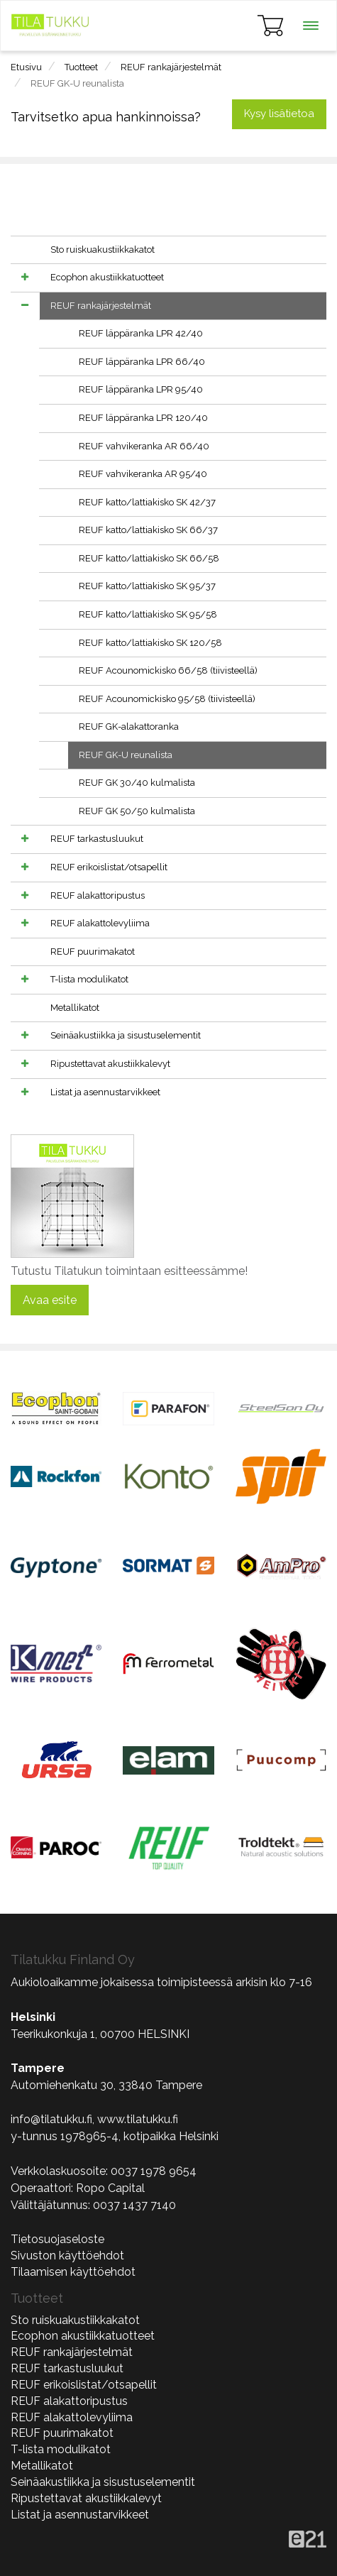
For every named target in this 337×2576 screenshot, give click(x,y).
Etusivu (26, 67)
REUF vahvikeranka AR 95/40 (143, 473)
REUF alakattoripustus (97, 895)
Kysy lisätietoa (279, 113)
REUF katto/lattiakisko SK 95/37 (147, 586)
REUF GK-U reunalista (77, 83)
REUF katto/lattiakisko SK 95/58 (148, 614)
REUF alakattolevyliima (100, 923)
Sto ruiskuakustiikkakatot (102, 249)
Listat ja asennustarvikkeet (105, 1092)
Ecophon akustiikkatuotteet (107, 277)
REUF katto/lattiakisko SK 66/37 (148, 530)
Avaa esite (50, 1300)
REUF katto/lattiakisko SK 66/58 (149, 558)
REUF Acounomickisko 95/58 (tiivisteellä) (167, 699)
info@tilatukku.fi (51, 2119)
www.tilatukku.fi (137, 2119)
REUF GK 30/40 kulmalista (137, 782)
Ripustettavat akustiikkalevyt (110, 1063)
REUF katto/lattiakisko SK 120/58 (150, 642)
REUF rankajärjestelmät (171, 67)
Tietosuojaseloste (57, 2239)
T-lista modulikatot (89, 979)
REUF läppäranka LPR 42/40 (141, 333)
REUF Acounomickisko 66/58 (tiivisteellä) (168, 670)
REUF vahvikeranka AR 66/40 (144, 446)
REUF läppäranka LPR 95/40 (141, 389)
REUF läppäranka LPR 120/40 (143, 417)
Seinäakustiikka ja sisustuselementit (125, 1035)
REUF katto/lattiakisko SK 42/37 (147, 502)
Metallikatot (74, 1007)
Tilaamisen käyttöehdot (73, 2272)
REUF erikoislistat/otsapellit (108, 867)
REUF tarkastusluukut (96, 838)
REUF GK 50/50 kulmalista (137, 811)
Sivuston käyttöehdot (67, 2255)
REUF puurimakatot (92, 951)
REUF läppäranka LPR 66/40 (142, 361)
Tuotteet (81, 67)
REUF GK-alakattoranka (129, 726)
